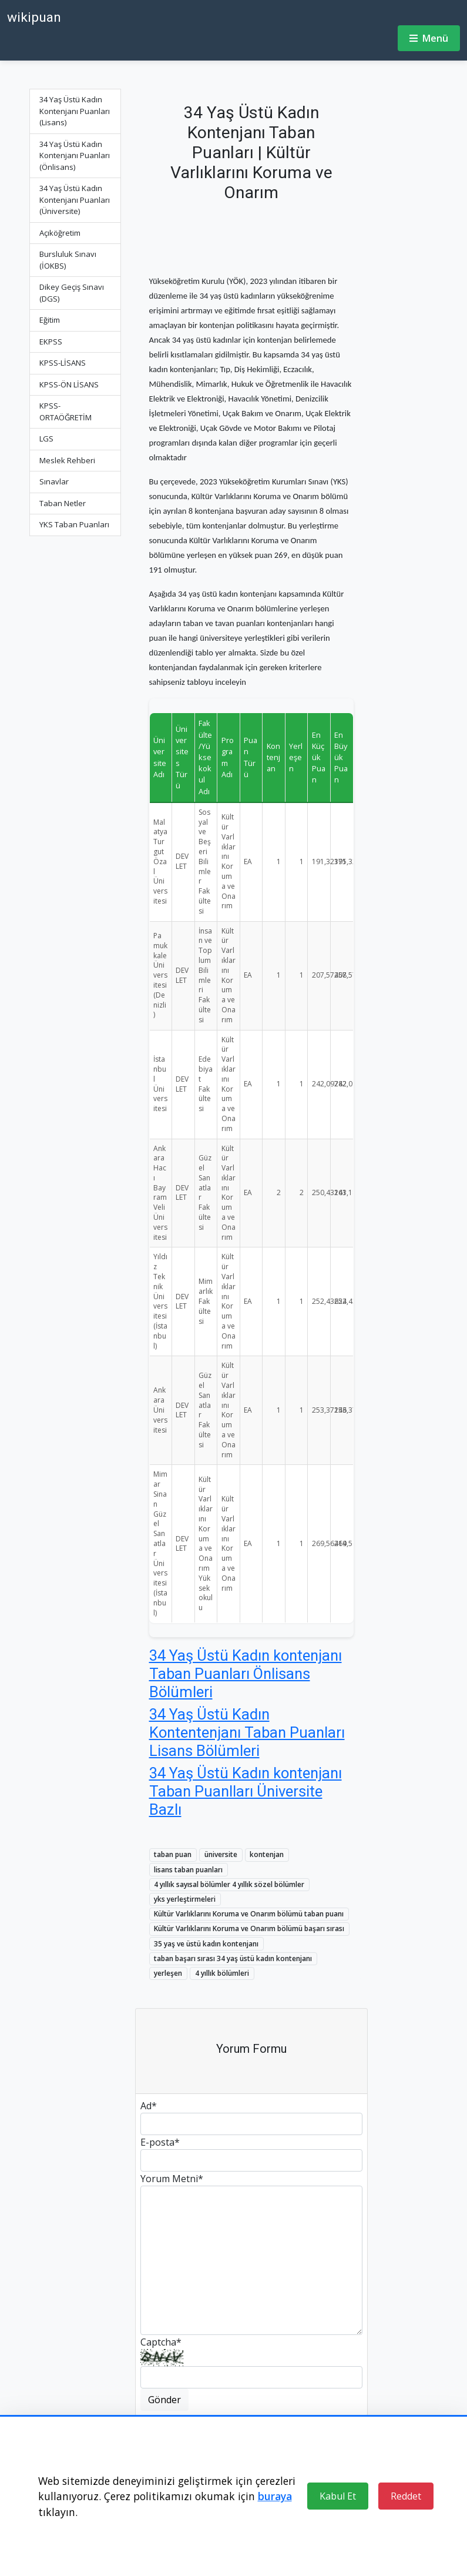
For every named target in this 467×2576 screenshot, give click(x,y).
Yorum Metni (171, 2178)
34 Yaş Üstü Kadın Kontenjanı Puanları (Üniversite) (74, 199)
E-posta (160, 2142)
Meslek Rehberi (67, 460)
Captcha (161, 2342)
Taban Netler (62, 503)
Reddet (406, 2496)
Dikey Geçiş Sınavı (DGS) (71, 293)
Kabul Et (338, 2496)
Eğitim (49, 320)
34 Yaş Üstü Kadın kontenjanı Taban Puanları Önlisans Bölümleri (245, 1673)
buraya (275, 2496)
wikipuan (34, 17)
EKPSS (50, 341)
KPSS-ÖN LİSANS (69, 384)
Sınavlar (54, 481)
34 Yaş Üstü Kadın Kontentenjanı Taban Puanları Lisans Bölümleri (247, 1732)
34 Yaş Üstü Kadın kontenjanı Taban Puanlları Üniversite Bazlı (245, 1791)
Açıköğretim (59, 233)
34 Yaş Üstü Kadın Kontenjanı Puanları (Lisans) (74, 111)
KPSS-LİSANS (62, 362)
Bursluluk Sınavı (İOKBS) (67, 260)
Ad (148, 2105)
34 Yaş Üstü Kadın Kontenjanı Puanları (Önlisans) (74, 155)
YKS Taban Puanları (74, 524)
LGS (46, 438)
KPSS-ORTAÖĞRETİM (65, 411)
